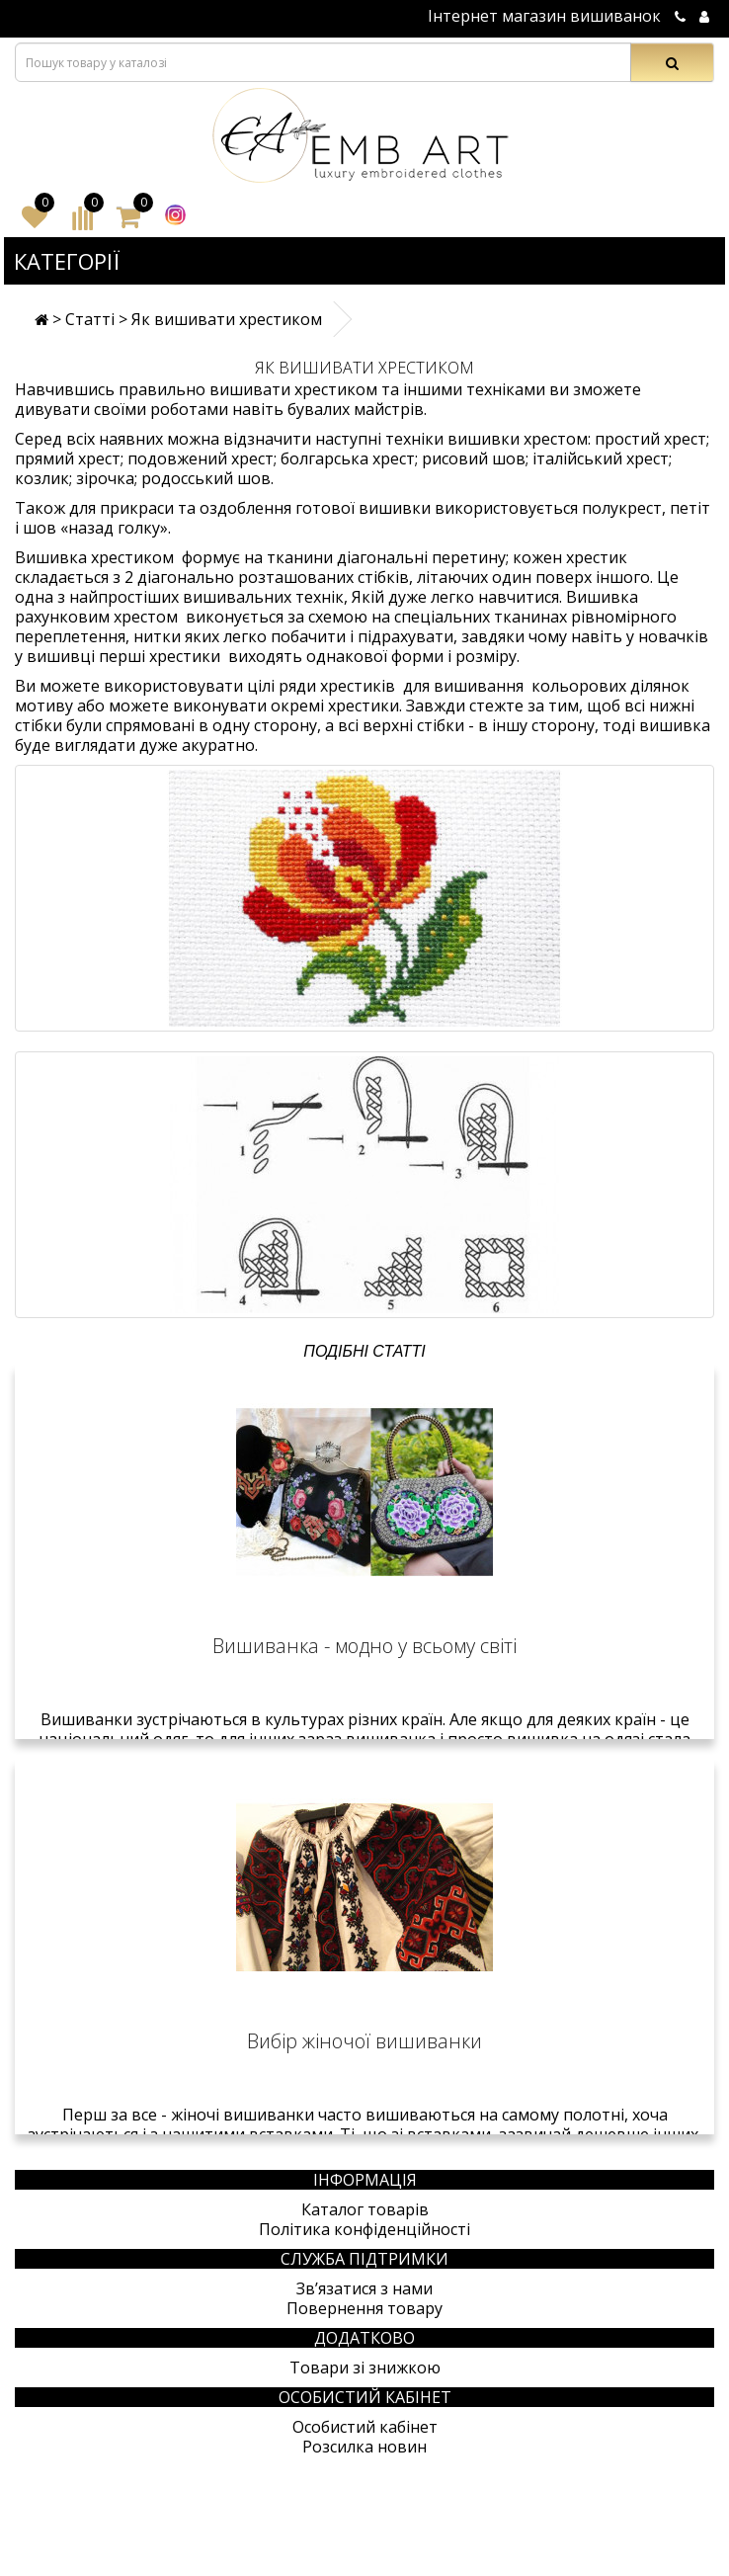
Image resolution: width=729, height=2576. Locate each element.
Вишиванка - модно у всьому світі (364, 1645)
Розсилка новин (364, 2446)
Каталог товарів (365, 2209)
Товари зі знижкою (365, 2367)
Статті (90, 319)
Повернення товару (364, 2308)
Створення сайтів (575, 2565)
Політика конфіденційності (364, 2229)
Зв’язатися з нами (364, 2288)
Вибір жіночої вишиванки (364, 2041)
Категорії (67, 261)
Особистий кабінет (365, 2427)
